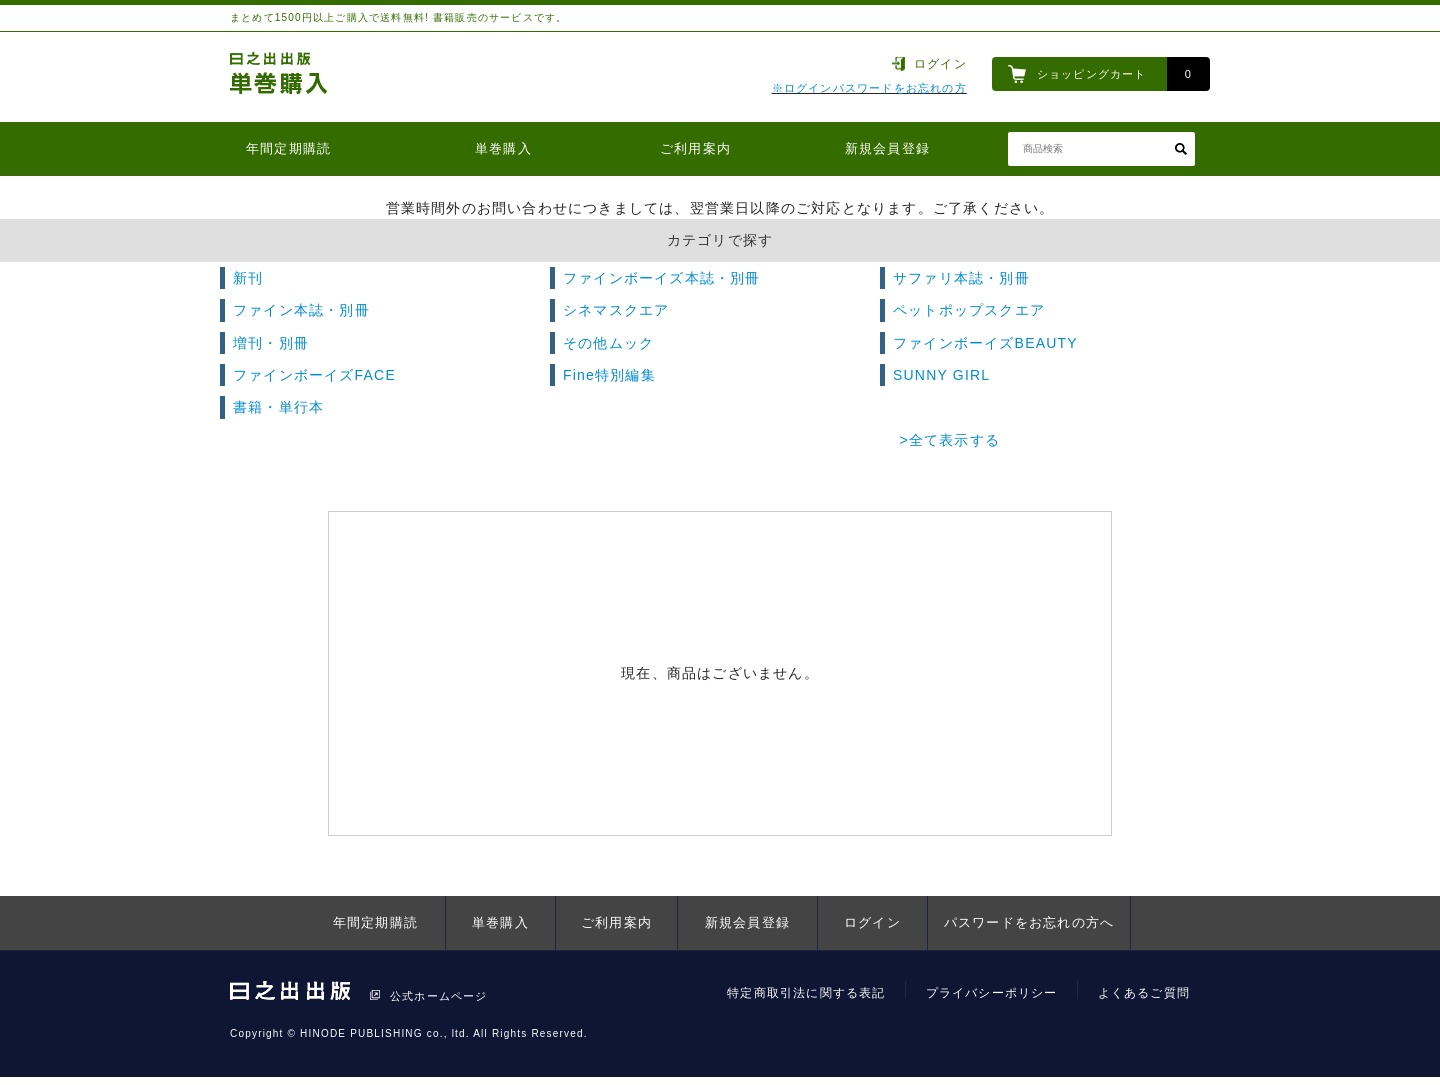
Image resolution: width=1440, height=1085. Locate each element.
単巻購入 (503, 148)
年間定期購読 (288, 148)
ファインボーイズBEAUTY (985, 343)
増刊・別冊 (271, 343)
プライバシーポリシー (992, 993)
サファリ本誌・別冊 (961, 278)
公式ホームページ (439, 996)
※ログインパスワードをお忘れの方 (869, 88)
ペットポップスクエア (969, 310)
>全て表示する (949, 440)
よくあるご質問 (1144, 993)
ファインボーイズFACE (314, 375)
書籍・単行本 (278, 407)
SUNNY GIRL (941, 375)
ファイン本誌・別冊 (301, 310)
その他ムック (608, 343)
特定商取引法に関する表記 (806, 993)
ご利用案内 (695, 148)
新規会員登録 (887, 148)
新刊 (248, 278)
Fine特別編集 (609, 375)
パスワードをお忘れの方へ (1029, 922)
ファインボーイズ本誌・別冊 (662, 278)
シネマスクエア (616, 310)
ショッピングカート (1092, 74)
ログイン (940, 64)
